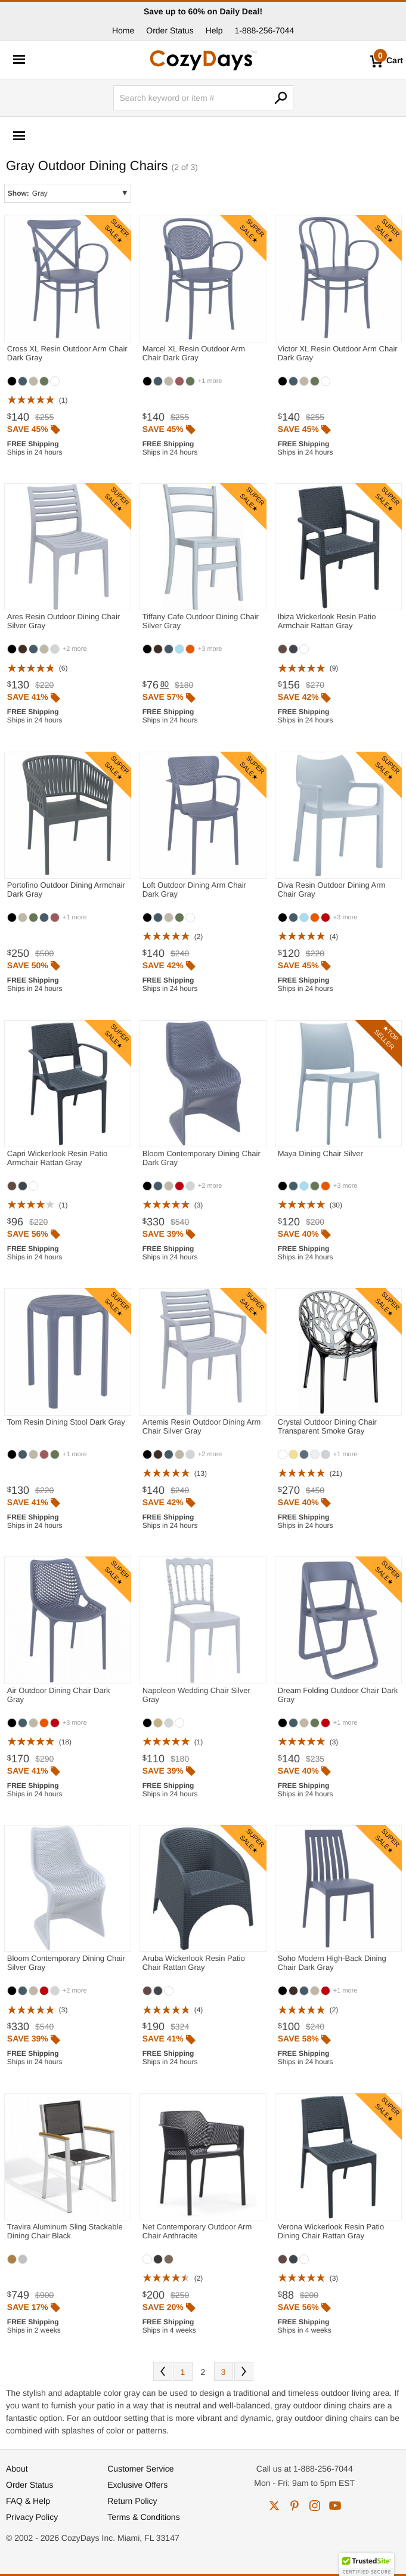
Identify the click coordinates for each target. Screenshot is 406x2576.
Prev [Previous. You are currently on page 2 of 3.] (162, 2371)
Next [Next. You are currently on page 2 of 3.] (243, 2371)
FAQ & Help (28, 2501)
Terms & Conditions (143, 2517)
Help (214, 30)
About (17, 2468)
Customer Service (140, 2468)
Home (123, 30)
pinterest (294, 2505)
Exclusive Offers (137, 2484)
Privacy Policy (32, 2517)
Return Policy (132, 2501)
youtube (335, 2505)
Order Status (169, 30)
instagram (314, 2505)
